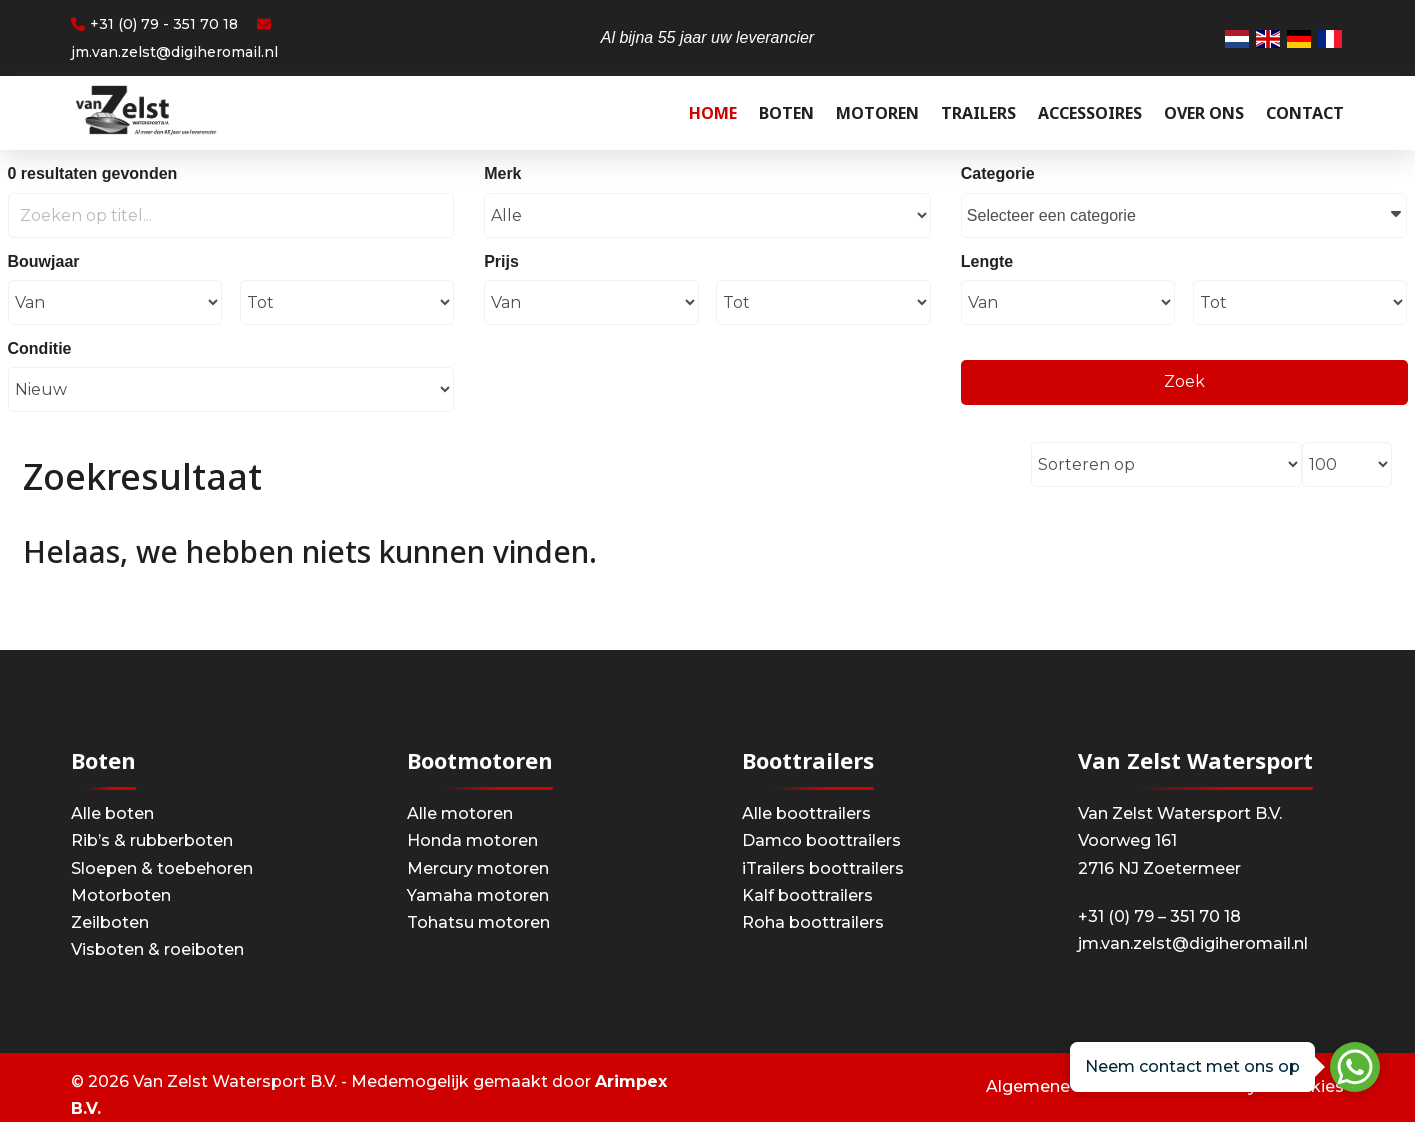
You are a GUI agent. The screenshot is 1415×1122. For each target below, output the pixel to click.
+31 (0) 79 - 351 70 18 (154, 24)
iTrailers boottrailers (823, 868)
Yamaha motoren (478, 895)
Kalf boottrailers (807, 895)
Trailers (978, 113)
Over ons (1204, 113)
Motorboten (121, 895)
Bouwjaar (44, 261)
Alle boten (112, 813)
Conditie (40, 348)
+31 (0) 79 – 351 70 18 (1159, 916)
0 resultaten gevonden (93, 173)
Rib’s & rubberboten (152, 840)
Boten (786, 113)
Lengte (987, 261)
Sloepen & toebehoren (162, 868)
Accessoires (1090, 113)
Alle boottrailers (806, 813)
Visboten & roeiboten (157, 949)
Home (713, 113)
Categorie (998, 173)
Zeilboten (110, 922)
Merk (502, 173)
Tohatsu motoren (478, 922)
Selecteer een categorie (1184, 213)
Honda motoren (472, 840)
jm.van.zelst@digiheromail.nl (1193, 943)
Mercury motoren (478, 868)
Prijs (501, 261)
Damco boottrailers (821, 840)
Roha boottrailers (813, 922)
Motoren (877, 113)
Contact (1305, 113)
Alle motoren (460, 813)
